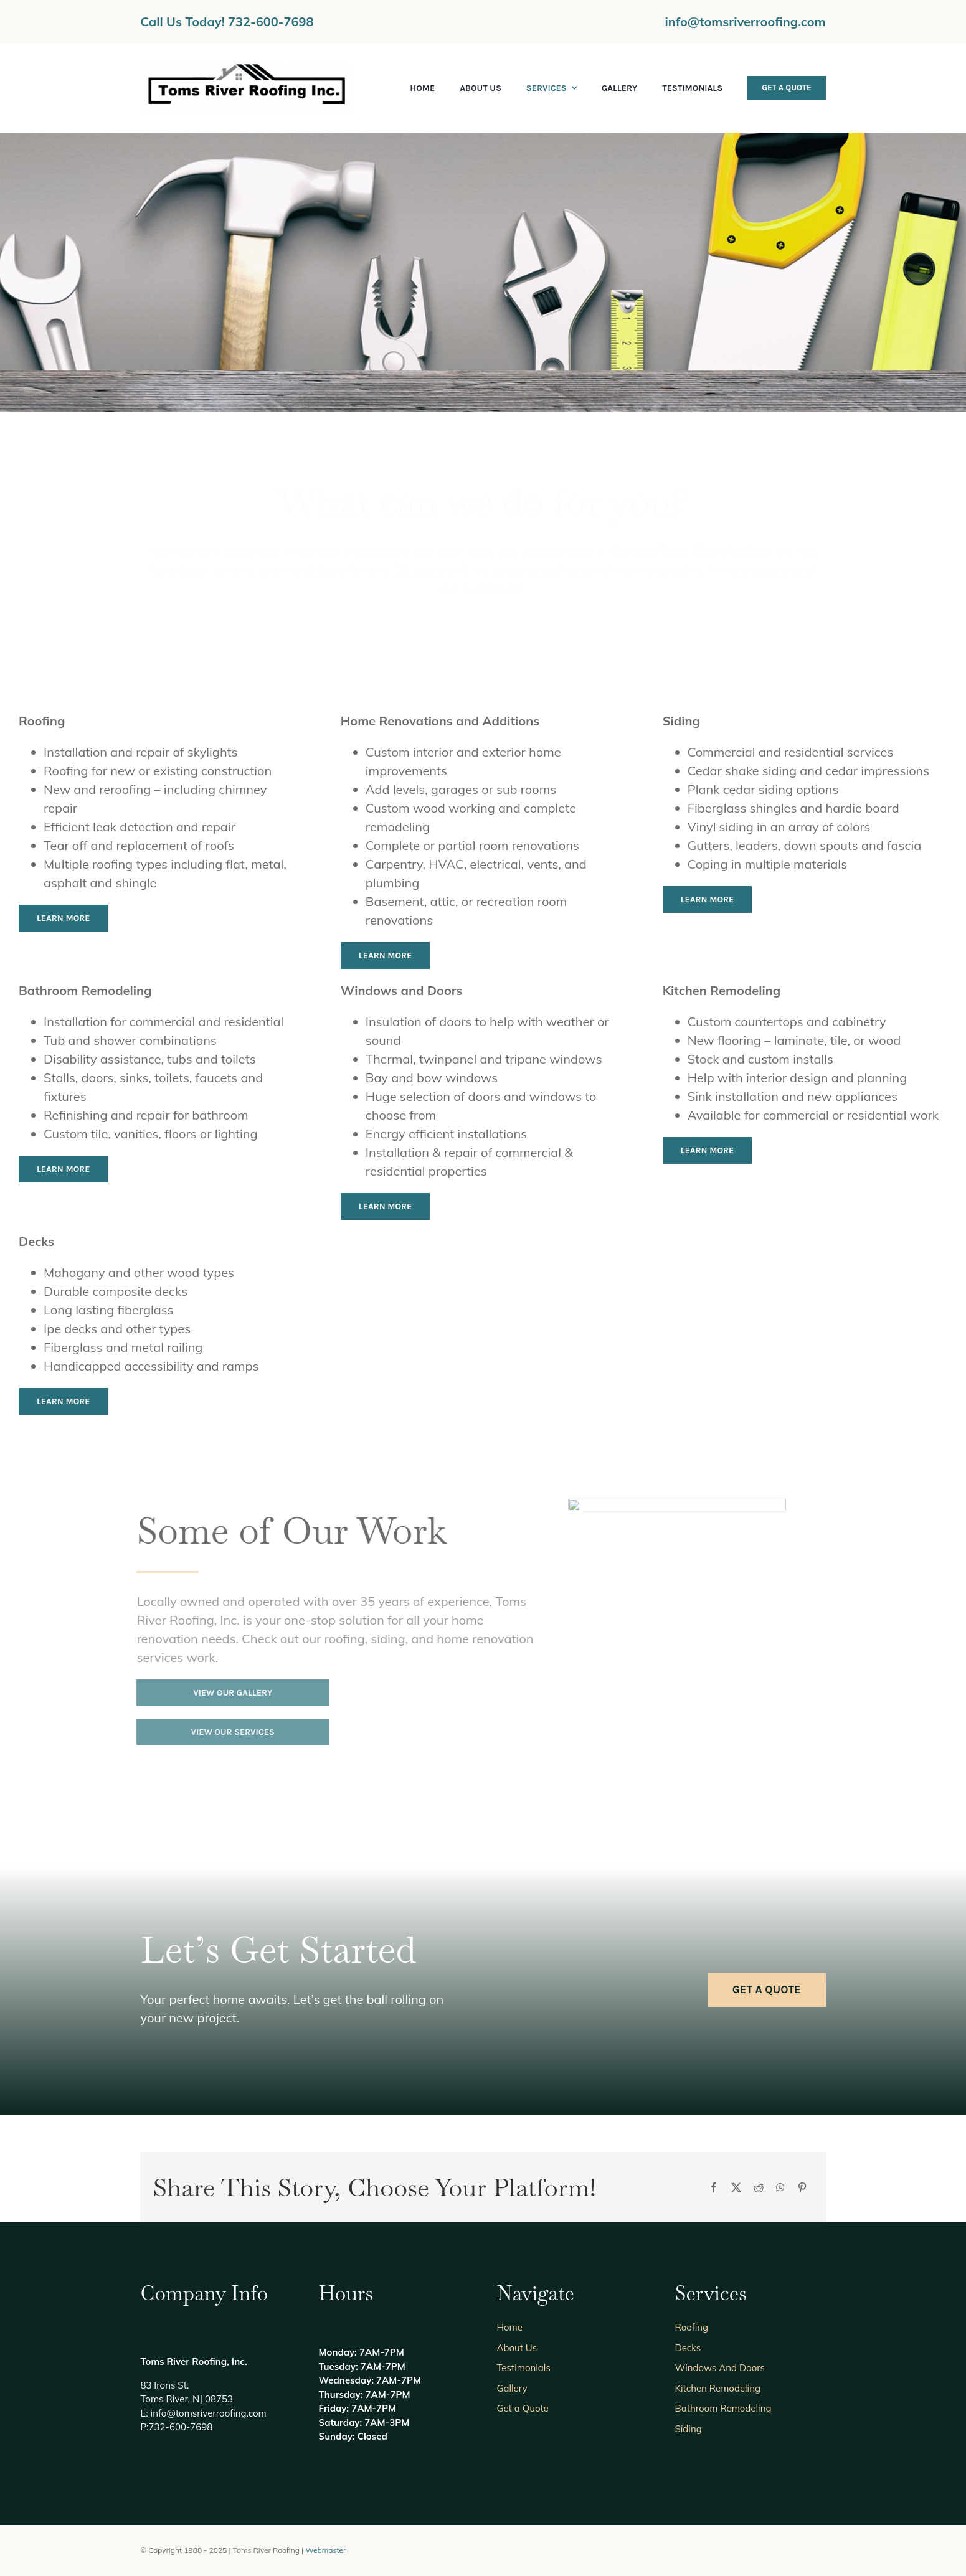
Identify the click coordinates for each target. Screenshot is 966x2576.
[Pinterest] (802, 2187)
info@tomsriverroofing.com (745, 21)
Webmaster (325, 2550)
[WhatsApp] (780, 2187)
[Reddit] (758, 2187)
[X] (736, 2187)
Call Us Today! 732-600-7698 (226, 21)
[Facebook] (714, 2187)
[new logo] (245, 68)
